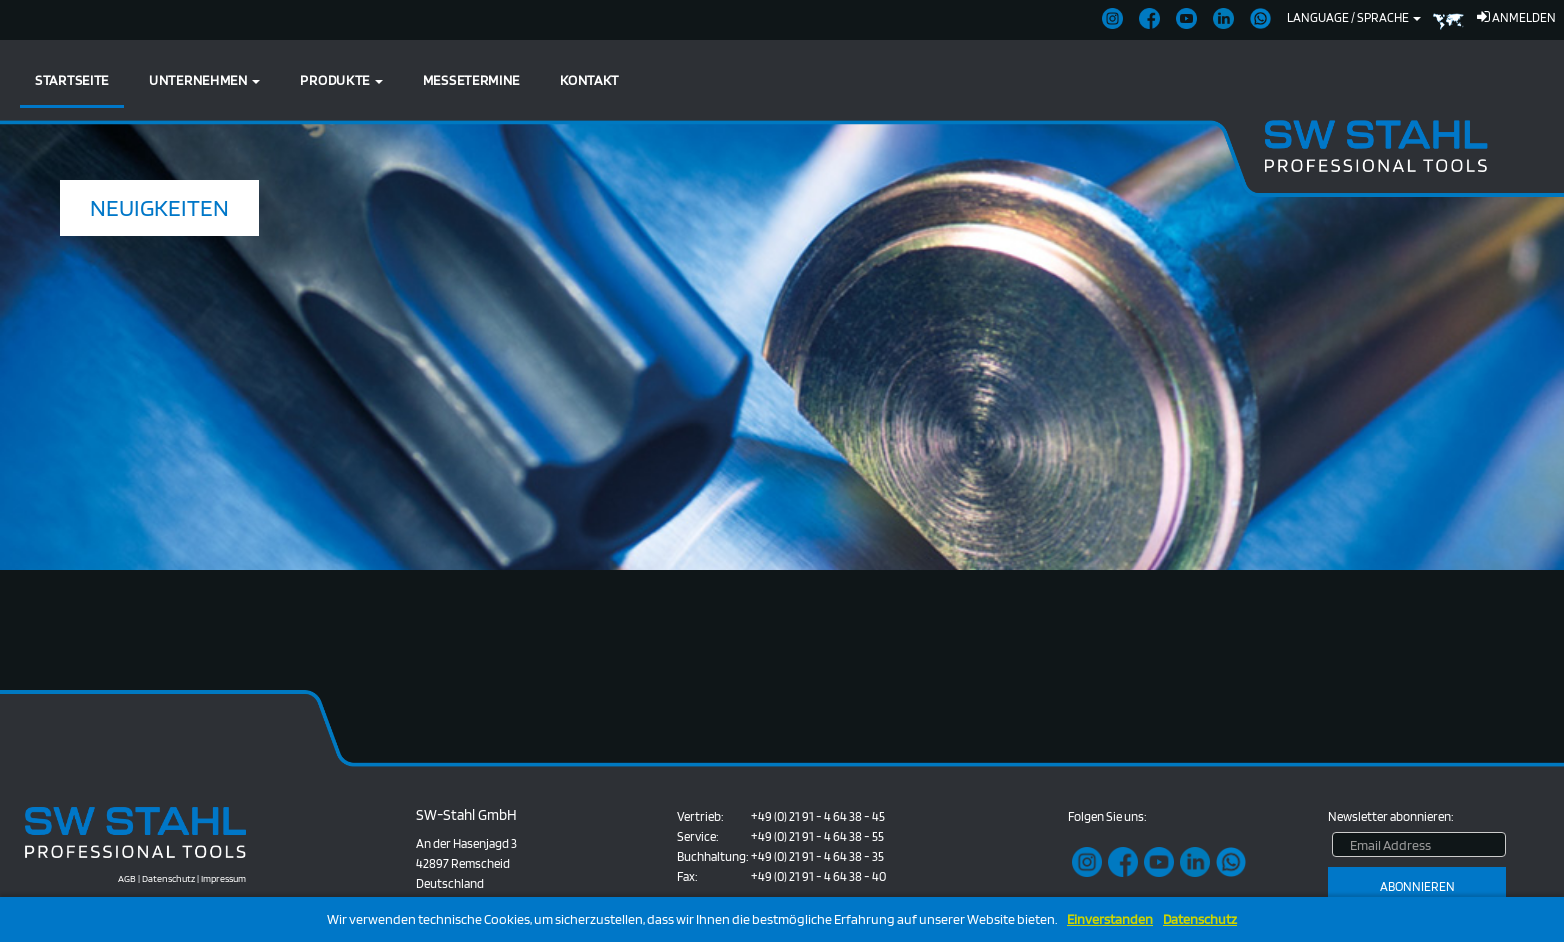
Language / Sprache (1354, 17)
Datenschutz (1200, 919)
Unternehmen (204, 80)
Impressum (223, 878)
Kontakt (589, 80)
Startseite (72, 80)
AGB (127, 878)
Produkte (341, 80)
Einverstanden (1110, 919)
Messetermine (471, 80)
